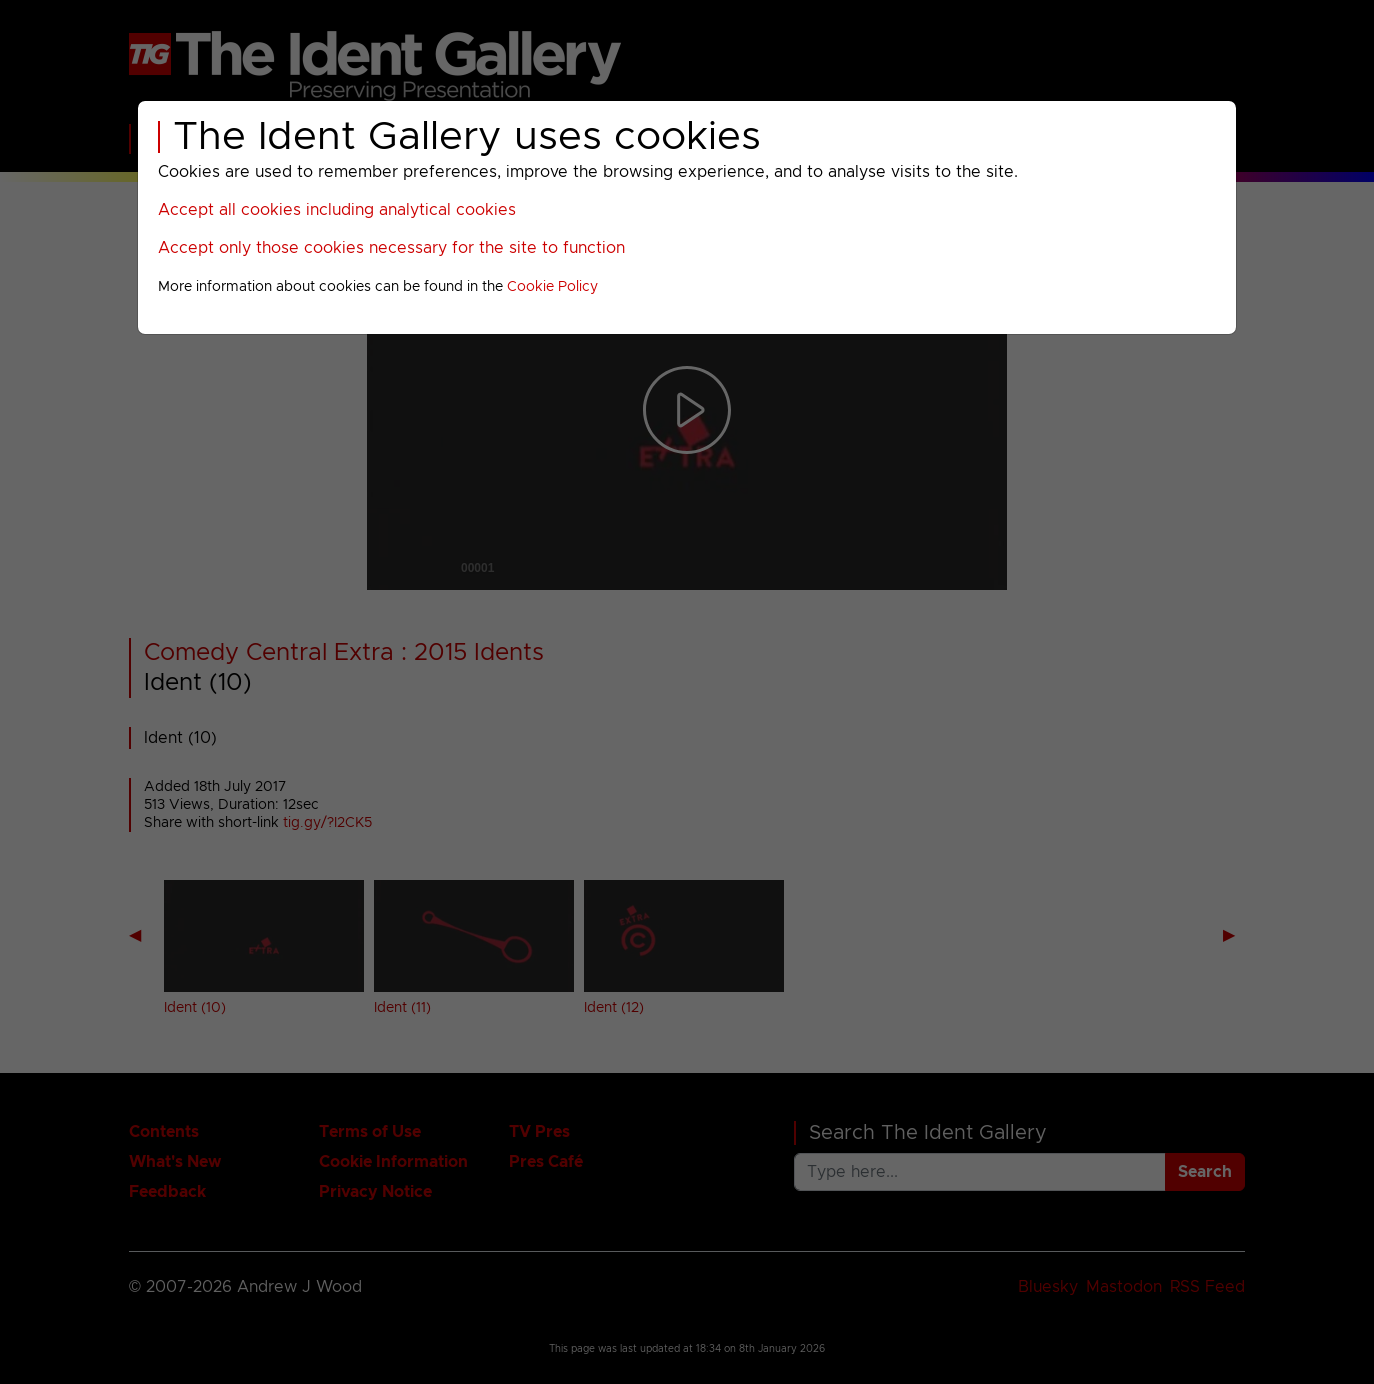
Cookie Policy (552, 287)
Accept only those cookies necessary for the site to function (391, 248)
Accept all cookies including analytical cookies (337, 210)
